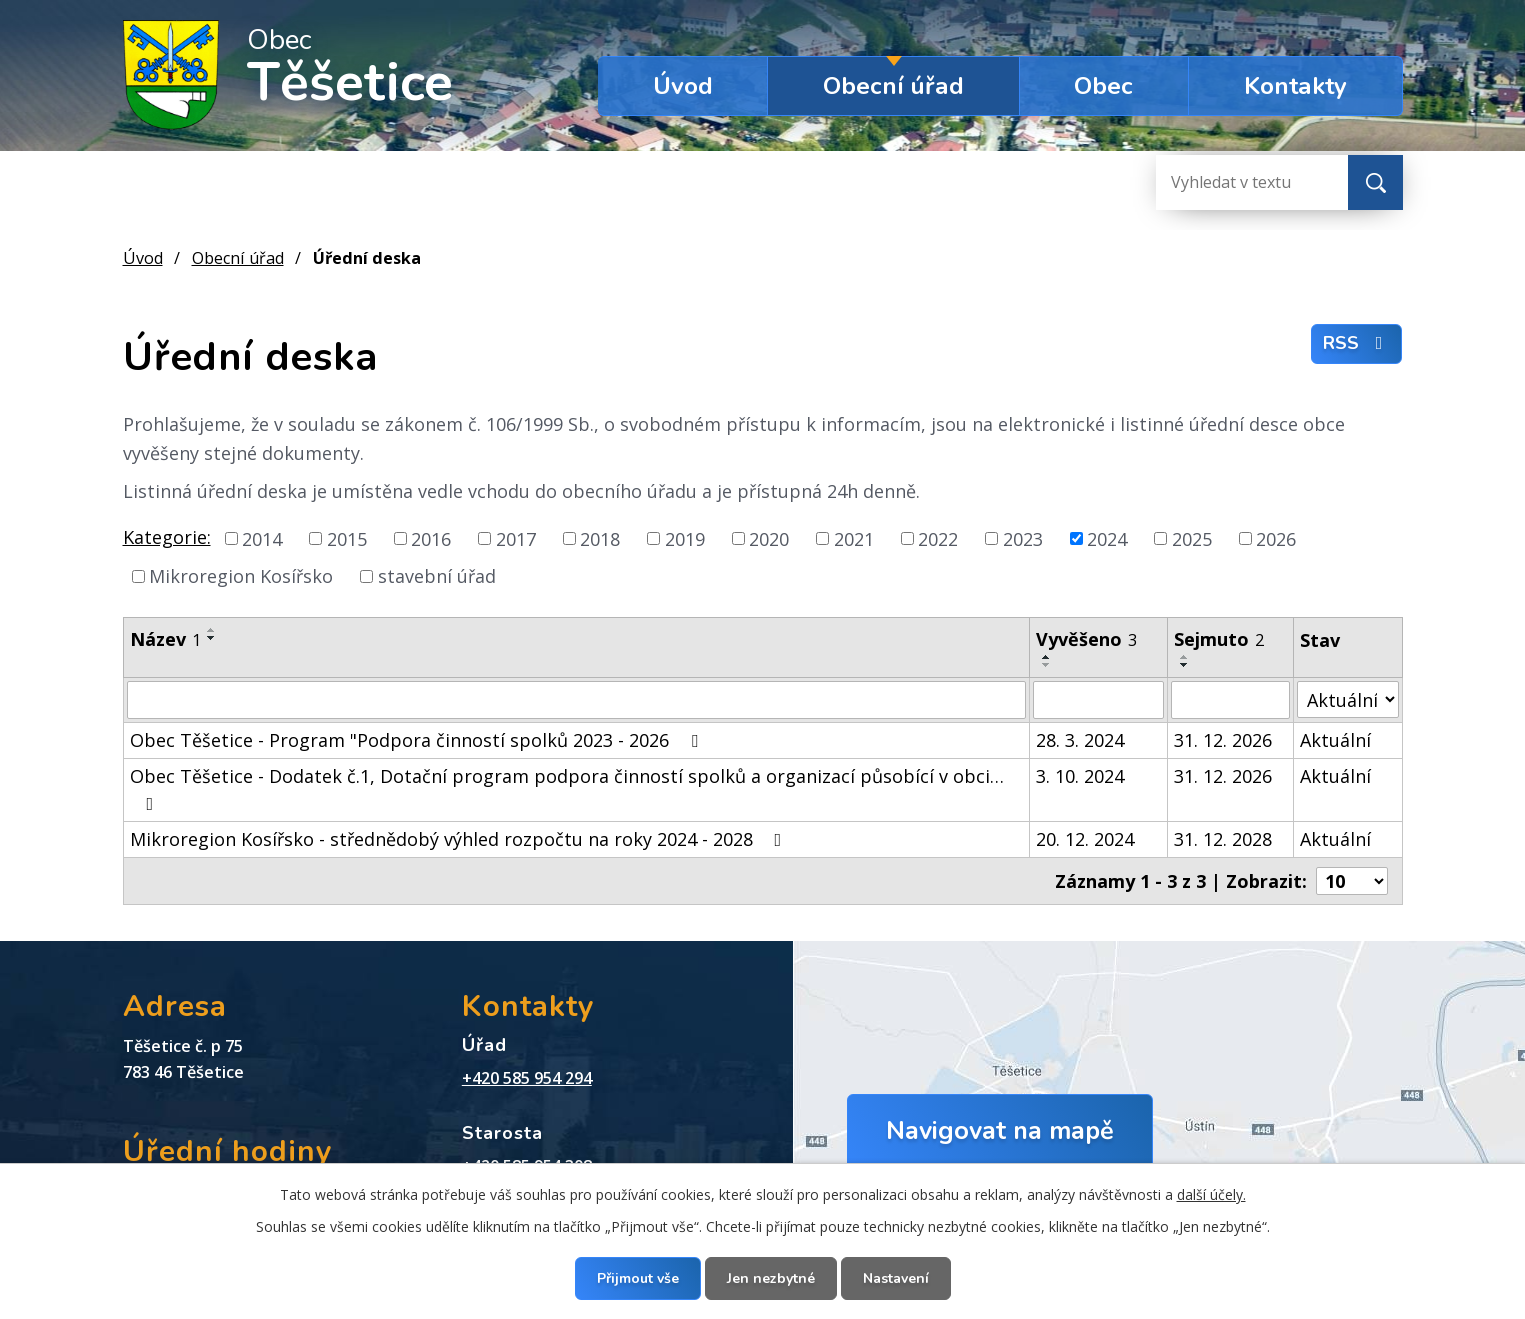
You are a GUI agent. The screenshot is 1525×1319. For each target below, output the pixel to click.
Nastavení (896, 1278)
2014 (262, 538)
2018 (600, 538)
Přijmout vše (638, 1278)
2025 (1192, 538)
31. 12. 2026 (1223, 740)
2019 (685, 538)
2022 (938, 538)
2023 (1023, 538)
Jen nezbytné (771, 1278)
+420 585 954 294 (527, 1078)
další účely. (1211, 1194)
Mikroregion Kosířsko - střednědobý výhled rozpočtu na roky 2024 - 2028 (460, 839)
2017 (516, 538)
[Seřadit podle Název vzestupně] (212, 630)
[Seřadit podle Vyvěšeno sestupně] (1047, 665)
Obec (1103, 86)
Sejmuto (1219, 639)
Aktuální (1335, 740)
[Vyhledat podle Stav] (1348, 699)
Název (165, 639)
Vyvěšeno (1086, 639)
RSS (1357, 343)
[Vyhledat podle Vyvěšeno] (1098, 700)
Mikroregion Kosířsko (241, 576)
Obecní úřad (893, 86)
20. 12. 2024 (1085, 839)
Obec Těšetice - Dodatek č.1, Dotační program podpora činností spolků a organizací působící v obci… (567, 788)
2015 (347, 538)
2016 (431, 538)
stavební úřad (437, 576)
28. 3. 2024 (1080, 740)
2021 (854, 538)
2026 (1276, 538)
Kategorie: (167, 537)
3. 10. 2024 (1080, 776)
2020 (769, 538)
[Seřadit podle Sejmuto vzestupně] (1185, 657)
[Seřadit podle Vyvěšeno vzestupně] (1047, 657)
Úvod (683, 86)
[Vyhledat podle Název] (577, 700)
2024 (1107, 538)
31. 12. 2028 (1223, 839)
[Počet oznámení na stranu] (1352, 881)
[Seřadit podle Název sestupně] (212, 638)
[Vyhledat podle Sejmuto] (1230, 700)
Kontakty (1295, 86)
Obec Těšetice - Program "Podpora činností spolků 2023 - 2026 (418, 740)
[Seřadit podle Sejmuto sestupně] (1185, 665)
